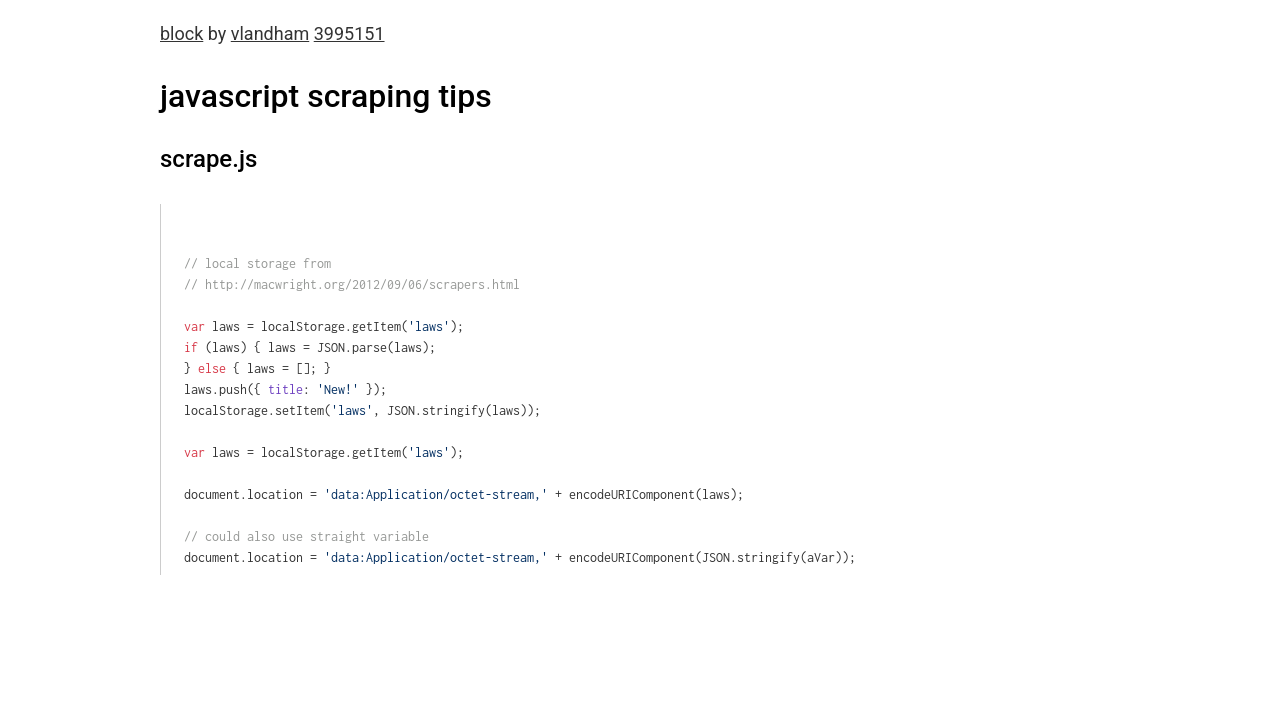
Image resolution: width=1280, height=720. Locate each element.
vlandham (270, 33)
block (181, 33)
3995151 (349, 33)
